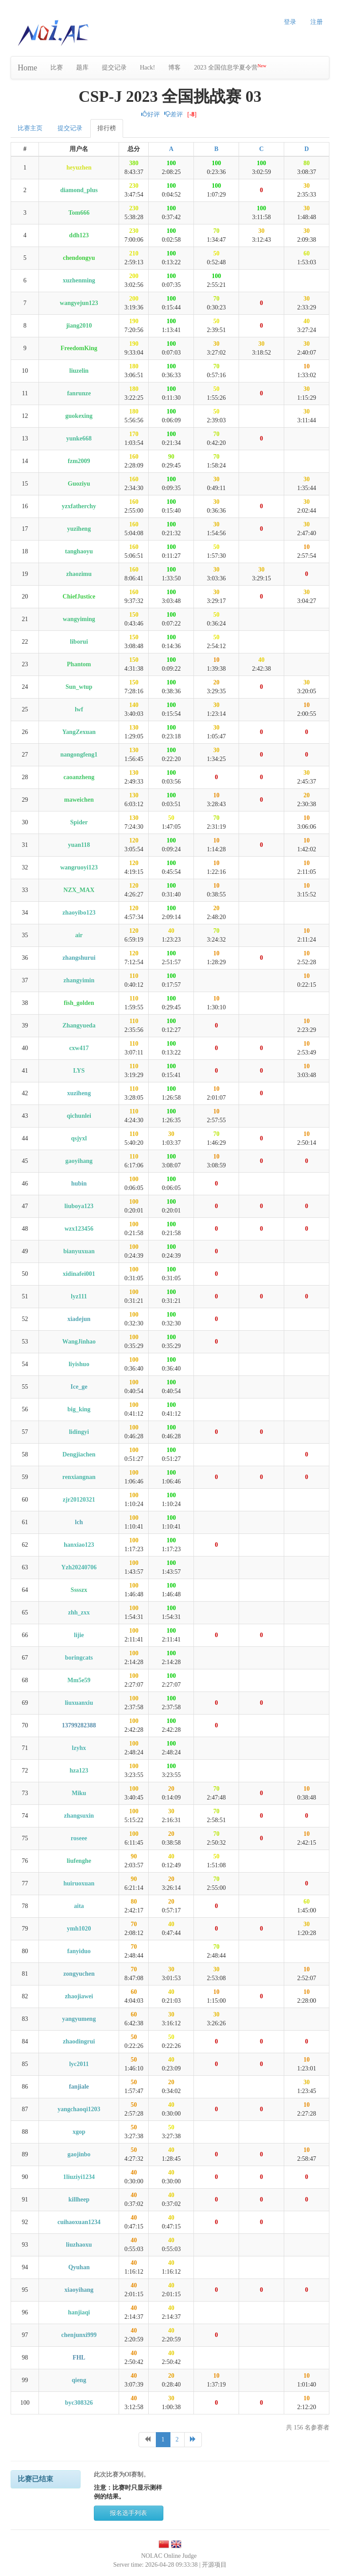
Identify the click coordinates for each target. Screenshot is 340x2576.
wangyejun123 (79, 303)
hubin (79, 1183)
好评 (150, 114)
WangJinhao (79, 1341)
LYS (79, 1070)
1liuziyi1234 (79, 2177)
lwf (79, 709)
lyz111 (79, 1296)
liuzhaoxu (79, 2244)
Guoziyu (79, 483)
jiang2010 (79, 325)
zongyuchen (79, 1973)
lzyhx (79, 1748)
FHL (79, 2357)
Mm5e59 (78, 1680)
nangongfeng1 (78, 754)
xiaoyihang (79, 2289)
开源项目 (214, 2564)
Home (27, 67)
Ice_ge (78, 1386)
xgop (79, 2131)
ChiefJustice (78, 596)
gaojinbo (78, 2154)
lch (79, 1522)
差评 (173, 114)
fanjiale (79, 2086)
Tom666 (78, 212)
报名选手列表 (128, 2513)
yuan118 (79, 845)
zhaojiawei (79, 1996)
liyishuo (79, 1364)
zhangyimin (78, 980)
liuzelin (79, 370)
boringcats (79, 1657)
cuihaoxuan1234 (79, 2222)
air (79, 935)
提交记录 (114, 67)
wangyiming (79, 619)
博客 (174, 67)
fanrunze (79, 393)
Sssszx (79, 1590)
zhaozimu (79, 574)
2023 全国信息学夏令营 (230, 67)
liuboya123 (79, 1206)
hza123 (79, 1770)
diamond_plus (79, 190)
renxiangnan (79, 1477)
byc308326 (79, 2402)
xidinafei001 (79, 1274)
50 (216, 253)
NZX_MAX (78, 890)
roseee (79, 1838)
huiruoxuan (78, 1883)
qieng (79, 2380)
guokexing (79, 416)
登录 (290, 22)
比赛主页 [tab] (30, 128)
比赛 (56, 67)
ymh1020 (79, 1928)
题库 (82, 67)
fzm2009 (79, 461)
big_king (78, 1409)
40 (307, 321)
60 (307, 253)
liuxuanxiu (79, 1702)
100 (171, 163)
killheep (79, 2199)
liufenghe (79, 1861)
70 (216, 231)
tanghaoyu (79, 551)
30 (307, 185)
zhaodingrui (79, 2041)
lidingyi (79, 1432)
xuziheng (79, 1093)
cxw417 (79, 1048)
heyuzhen (79, 167)
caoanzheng (78, 777)
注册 (316, 22)
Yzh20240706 (79, 1567)
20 (216, 682)
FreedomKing (79, 348)
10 (307, 366)
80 (307, 163)
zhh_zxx (79, 1612)
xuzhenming (79, 280)
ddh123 (79, 235)
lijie (79, 1635)
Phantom (79, 664)
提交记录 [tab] (70, 128)
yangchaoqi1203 (79, 2109)
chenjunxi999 (79, 2335)
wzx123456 (79, 1228)
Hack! (147, 67)
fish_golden (79, 1003)
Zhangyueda (79, 1025)
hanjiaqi (79, 2312)
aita (79, 1906)
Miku (79, 1793)
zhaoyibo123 (79, 912)
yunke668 (79, 438)
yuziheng (79, 528)
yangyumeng (79, 2019)
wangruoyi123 (79, 867)
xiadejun (78, 1319)
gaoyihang (79, 1161)
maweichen (79, 799)
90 (171, 456)
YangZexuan (79, 732)
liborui (79, 641)
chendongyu (79, 258)
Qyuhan (78, 2267)
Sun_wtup (79, 687)
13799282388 (79, 1725)
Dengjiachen (79, 1454)
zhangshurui (79, 957)
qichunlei (79, 1115)
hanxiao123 (79, 1544)
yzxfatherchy (79, 506)
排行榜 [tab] (106, 128)
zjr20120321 (79, 1499)
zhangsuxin (79, 1815)
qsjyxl (79, 1138)
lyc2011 (79, 2064)
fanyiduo (79, 1951)
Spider (79, 822)
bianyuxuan (79, 1251)
